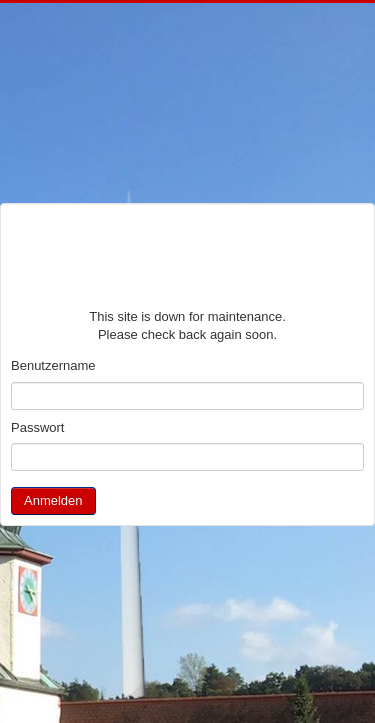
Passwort (37, 427)
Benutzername (53, 365)
